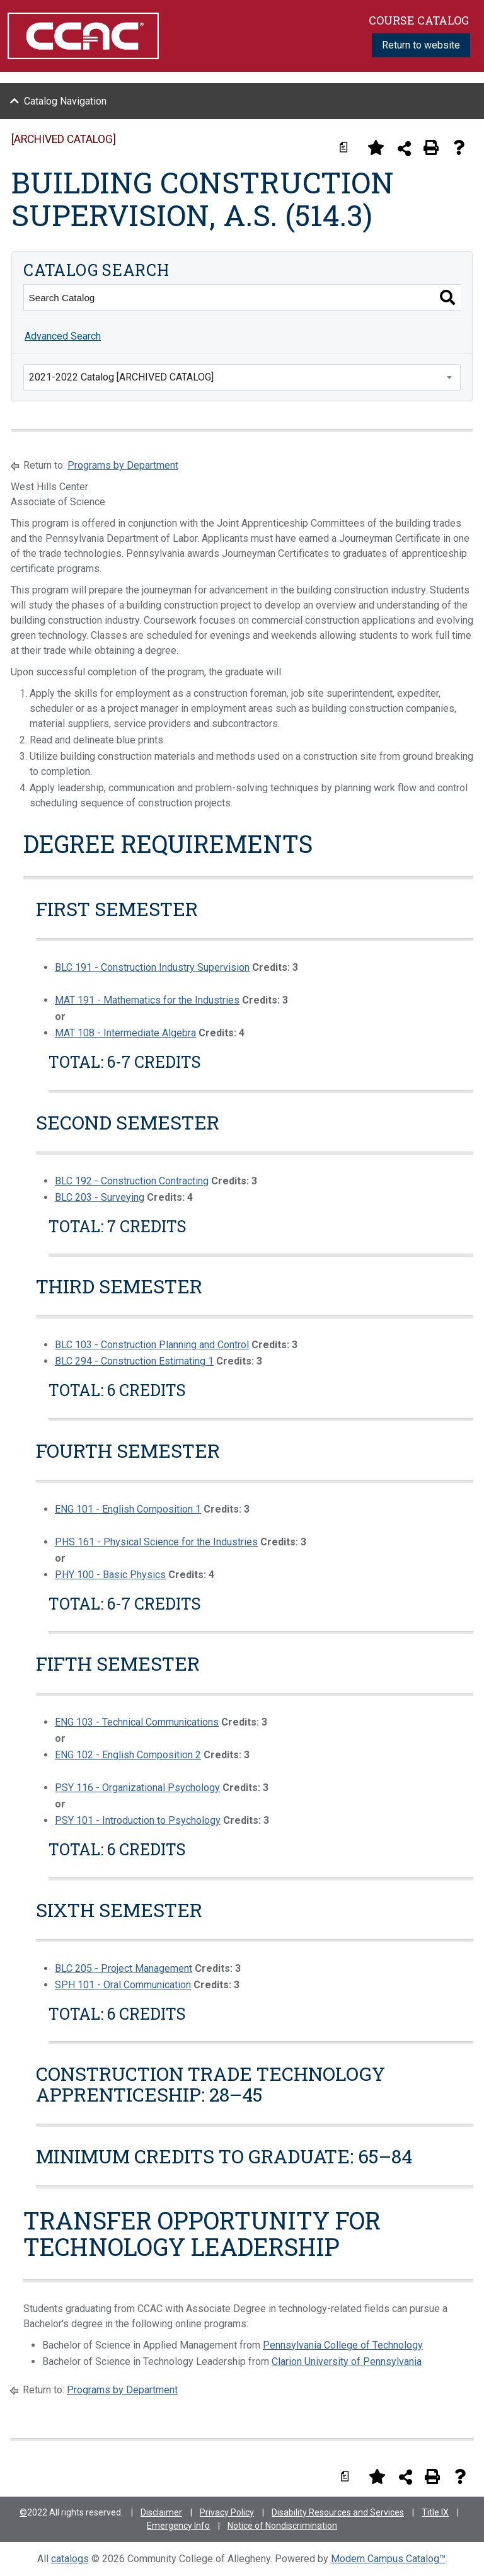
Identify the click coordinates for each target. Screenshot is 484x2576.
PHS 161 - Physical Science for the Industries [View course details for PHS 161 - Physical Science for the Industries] (156, 1542)
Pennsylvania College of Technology (343, 2345)
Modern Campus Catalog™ (388, 2559)
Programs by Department (122, 465)
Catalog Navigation (65, 101)
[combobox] (242, 377)
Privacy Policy (227, 2512)
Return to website (421, 45)
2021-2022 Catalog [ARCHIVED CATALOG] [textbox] (121, 377)
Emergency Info (178, 2526)
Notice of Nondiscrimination (282, 2526)
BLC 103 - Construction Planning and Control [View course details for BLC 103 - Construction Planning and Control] (152, 1345)
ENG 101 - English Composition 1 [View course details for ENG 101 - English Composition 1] (128, 1509)
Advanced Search (63, 336)
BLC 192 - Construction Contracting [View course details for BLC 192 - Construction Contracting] (132, 1181)
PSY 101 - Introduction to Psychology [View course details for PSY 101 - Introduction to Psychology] (138, 1820)
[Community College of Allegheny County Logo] (83, 35)
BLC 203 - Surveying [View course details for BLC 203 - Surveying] (99, 1197)
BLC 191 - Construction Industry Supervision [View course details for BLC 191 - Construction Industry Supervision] (152, 967)
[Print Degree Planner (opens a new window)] (348, 147)
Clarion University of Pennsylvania (347, 2361)
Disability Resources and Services (338, 2512)
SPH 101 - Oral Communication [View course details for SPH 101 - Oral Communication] (123, 1985)
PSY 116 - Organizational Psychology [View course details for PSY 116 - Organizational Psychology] (137, 1788)
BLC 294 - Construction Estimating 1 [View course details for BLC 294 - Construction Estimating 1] (134, 1361)
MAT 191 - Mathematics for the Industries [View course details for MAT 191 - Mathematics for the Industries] (147, 1000)
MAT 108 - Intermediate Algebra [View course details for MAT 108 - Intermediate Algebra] (125, 1033)
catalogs (70, 2559)
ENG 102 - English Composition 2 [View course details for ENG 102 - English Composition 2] (128, 1755)
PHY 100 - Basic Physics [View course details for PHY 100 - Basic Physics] (110, 1575)
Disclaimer (161, 2512)
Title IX (435, 2512)
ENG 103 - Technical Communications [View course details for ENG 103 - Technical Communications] (137, 1722)
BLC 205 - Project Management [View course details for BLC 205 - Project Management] (123, 1968)
